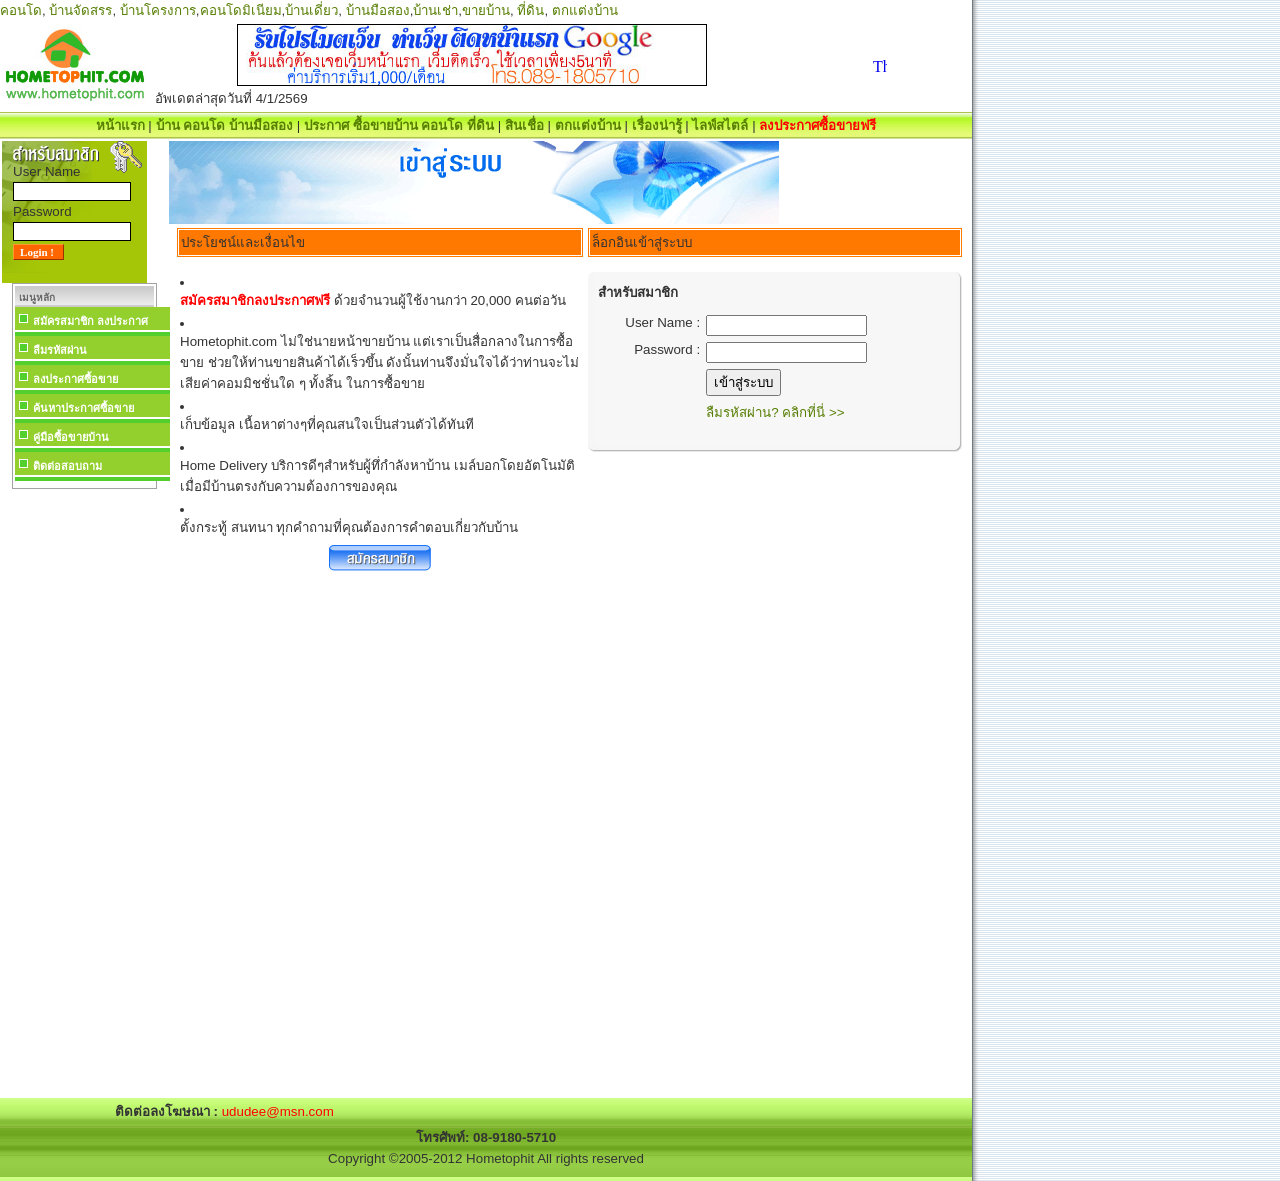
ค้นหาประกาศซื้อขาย (83, 408)
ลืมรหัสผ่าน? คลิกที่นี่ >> (775, 412)
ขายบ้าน (486, 10)
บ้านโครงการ (158, 10)
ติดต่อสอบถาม (67, 466)
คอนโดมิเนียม (241, 10)
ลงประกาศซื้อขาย (75, 379)
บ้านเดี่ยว (311, 10)
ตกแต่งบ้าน (585, 10)
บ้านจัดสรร (80, 10)
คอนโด (21, 10)
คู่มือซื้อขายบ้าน (71, 437)
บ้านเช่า (435, 10)
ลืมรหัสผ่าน (60, 350)
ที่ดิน (530, 10)
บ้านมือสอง (378, 10)
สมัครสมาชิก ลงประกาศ (90, 321)
